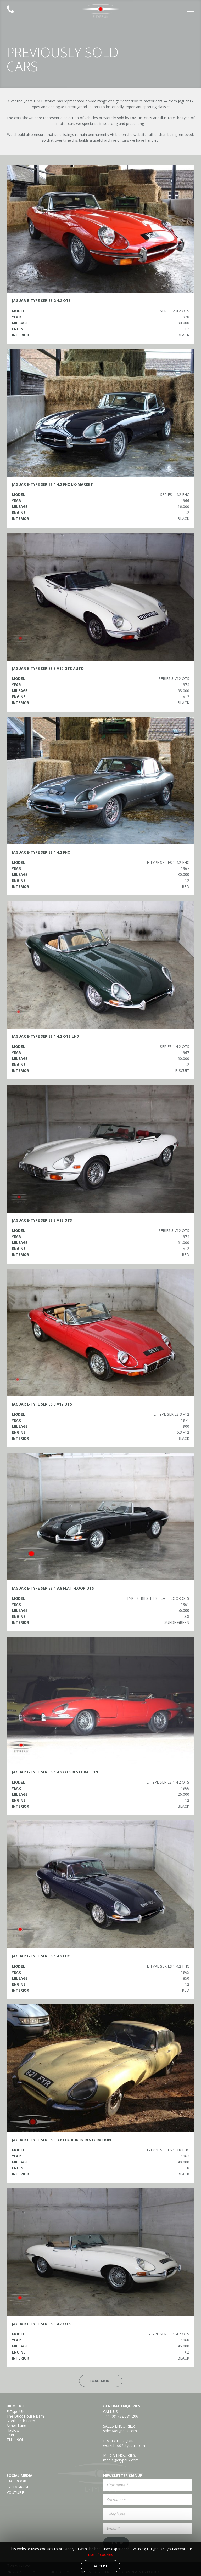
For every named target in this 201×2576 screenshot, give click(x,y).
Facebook (16, 2481)
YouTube (15, 2492)
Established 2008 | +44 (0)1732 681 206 (10, 9)
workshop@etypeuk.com (124, 2445)
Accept (100, 2565)
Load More (100, 2380)
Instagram (17, 2486)
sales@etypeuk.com (120, 2430)
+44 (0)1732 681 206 (120, 2416)
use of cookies (100, 2554)
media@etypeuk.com (121, 2460)
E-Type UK (100, 11)
